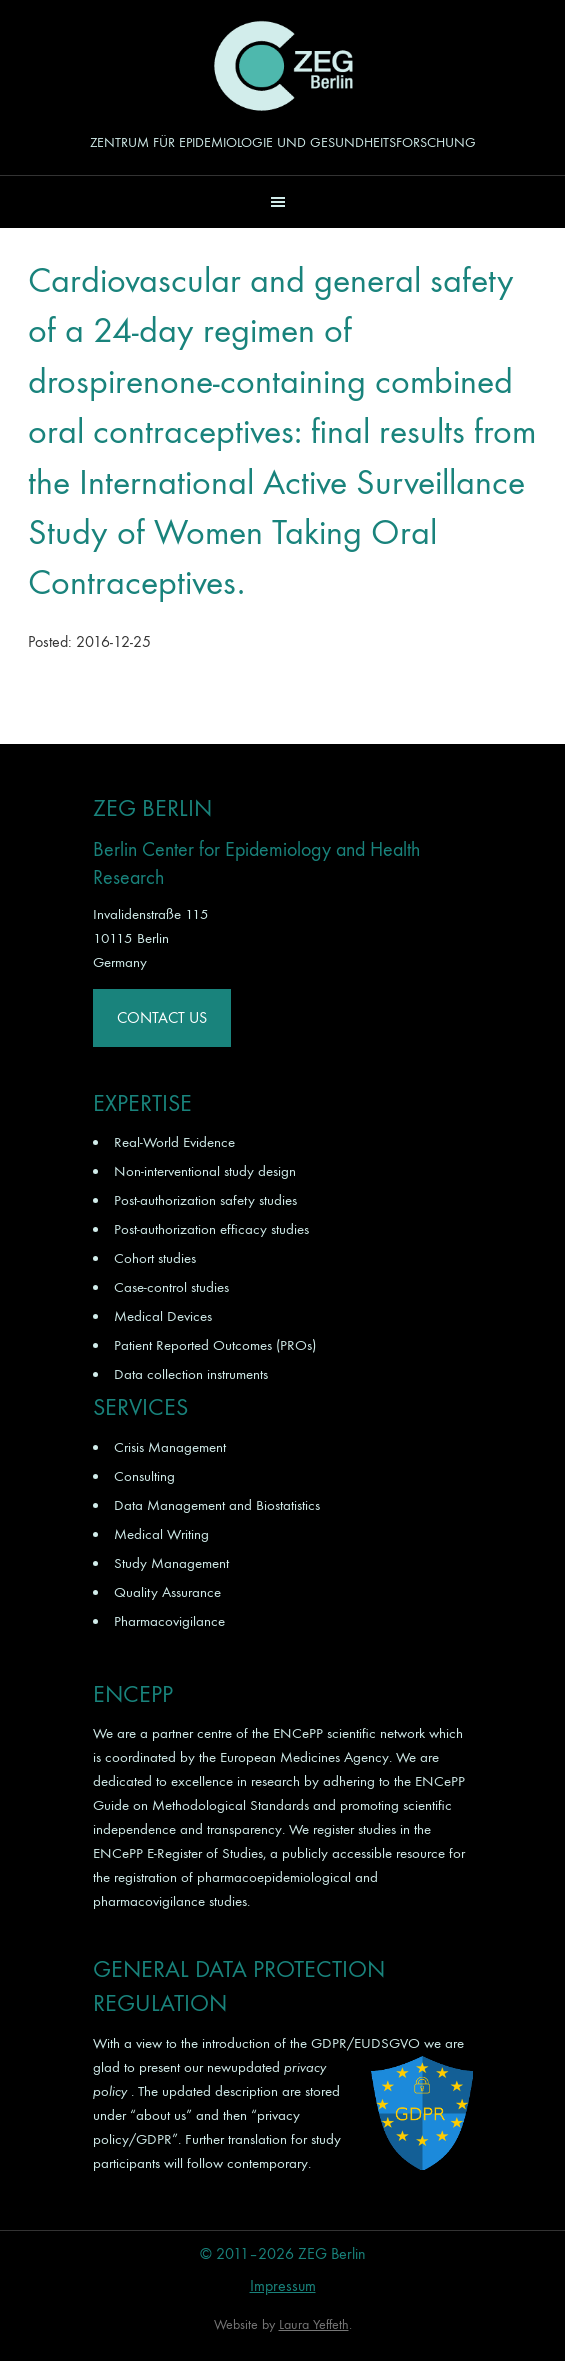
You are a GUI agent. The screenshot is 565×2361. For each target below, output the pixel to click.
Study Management (171, 1563)
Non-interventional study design (205, 1171)
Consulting (144, 1476)
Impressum (283, 2285)
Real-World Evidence (174, 1142)
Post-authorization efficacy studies (211, 1229)
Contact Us (162, 1017)
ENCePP (298, 1733)
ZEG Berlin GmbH (283, 66)
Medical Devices (163, 1316)
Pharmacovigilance (169, 1621)
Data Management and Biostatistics (217, 1505)
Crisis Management (170, 1447)
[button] (282, 201)
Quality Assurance (167, 1592)
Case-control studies (171, 1287)
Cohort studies (155, 1258)
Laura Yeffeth (314, 2324)
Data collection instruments (191, 1374)
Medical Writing (161, 1534)
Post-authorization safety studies (205, 1200)
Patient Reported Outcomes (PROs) (215, 1345)
